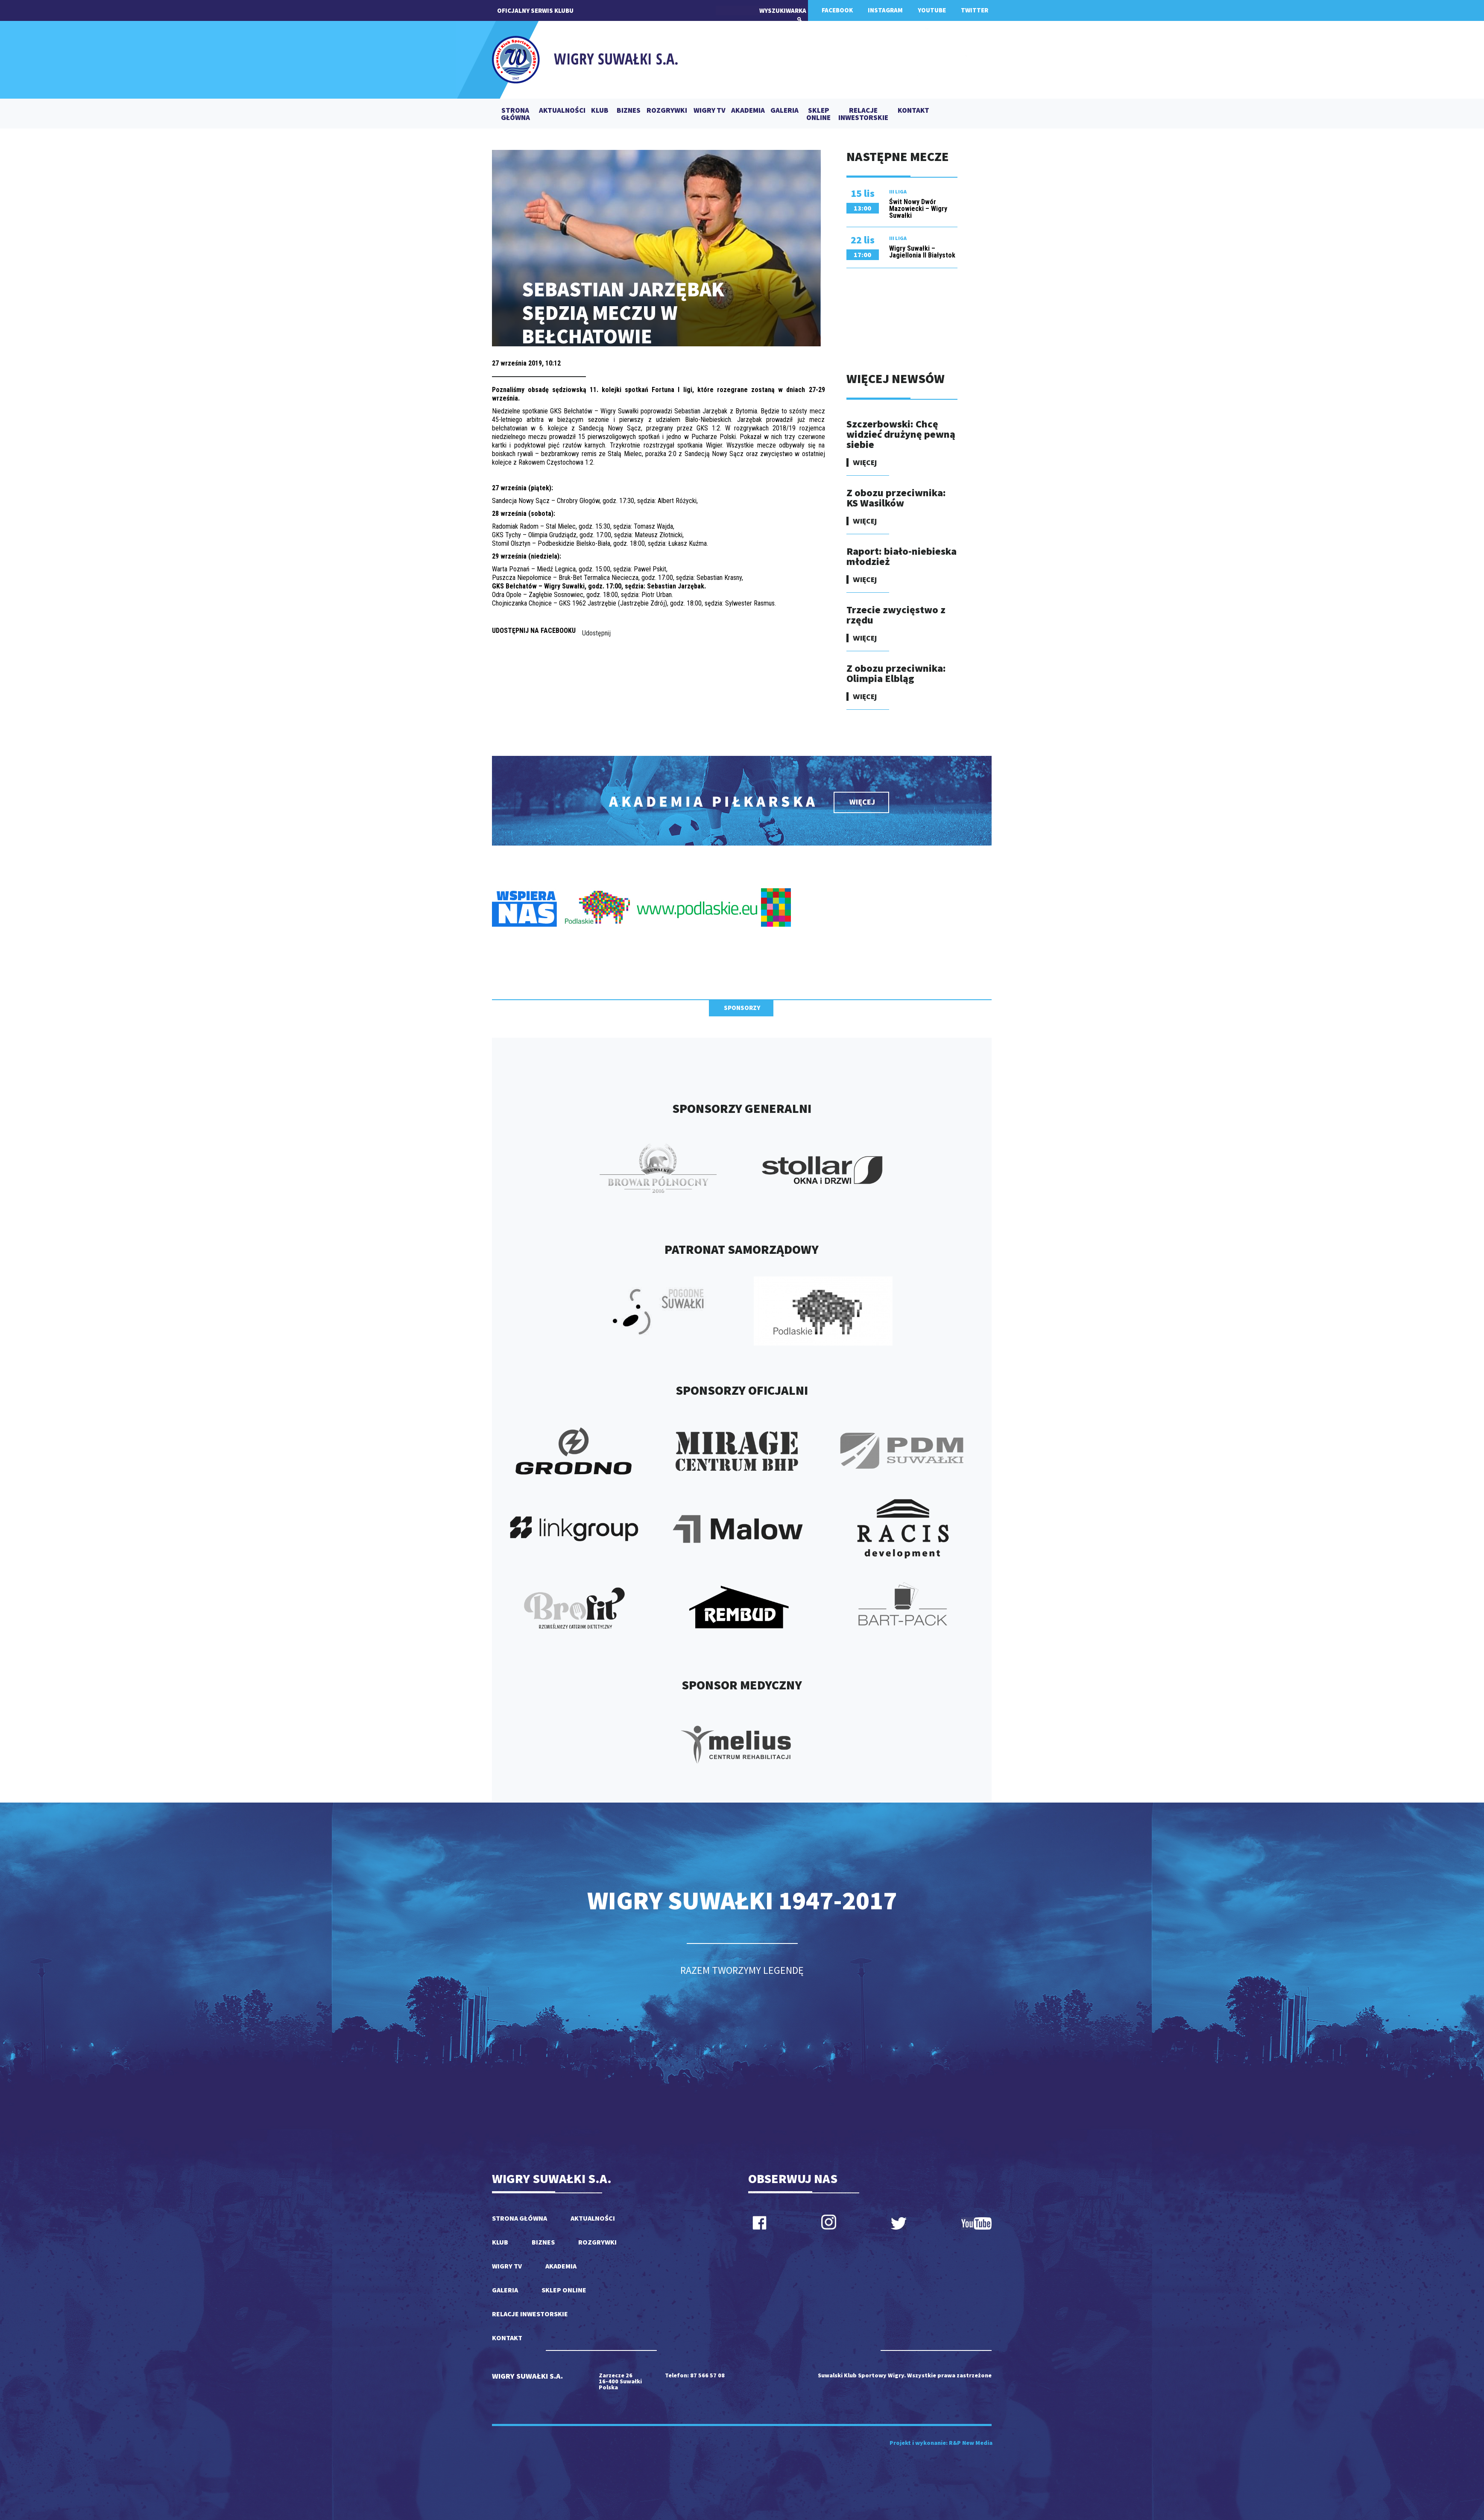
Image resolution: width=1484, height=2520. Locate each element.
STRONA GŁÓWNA (515, 114)
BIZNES (629, 111)
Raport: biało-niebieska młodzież (901, 556)
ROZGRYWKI (667, 111)
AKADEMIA (748, 111)
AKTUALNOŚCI (562, 111)
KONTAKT (913, 111)
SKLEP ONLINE (818, 114)
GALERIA (784, 111)
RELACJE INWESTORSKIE (863, 114)
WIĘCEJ (865, 462)
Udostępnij (596, 633)
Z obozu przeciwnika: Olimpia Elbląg (896, 673)
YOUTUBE (932, 10)
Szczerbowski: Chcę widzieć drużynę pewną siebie (900, 434)
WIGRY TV (710, 111)
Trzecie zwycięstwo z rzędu (895, 614)
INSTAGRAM (885, 10)
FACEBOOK (837, 10)
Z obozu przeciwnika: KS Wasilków (896, 497)
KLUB (600, 111)
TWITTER (974, 10)
